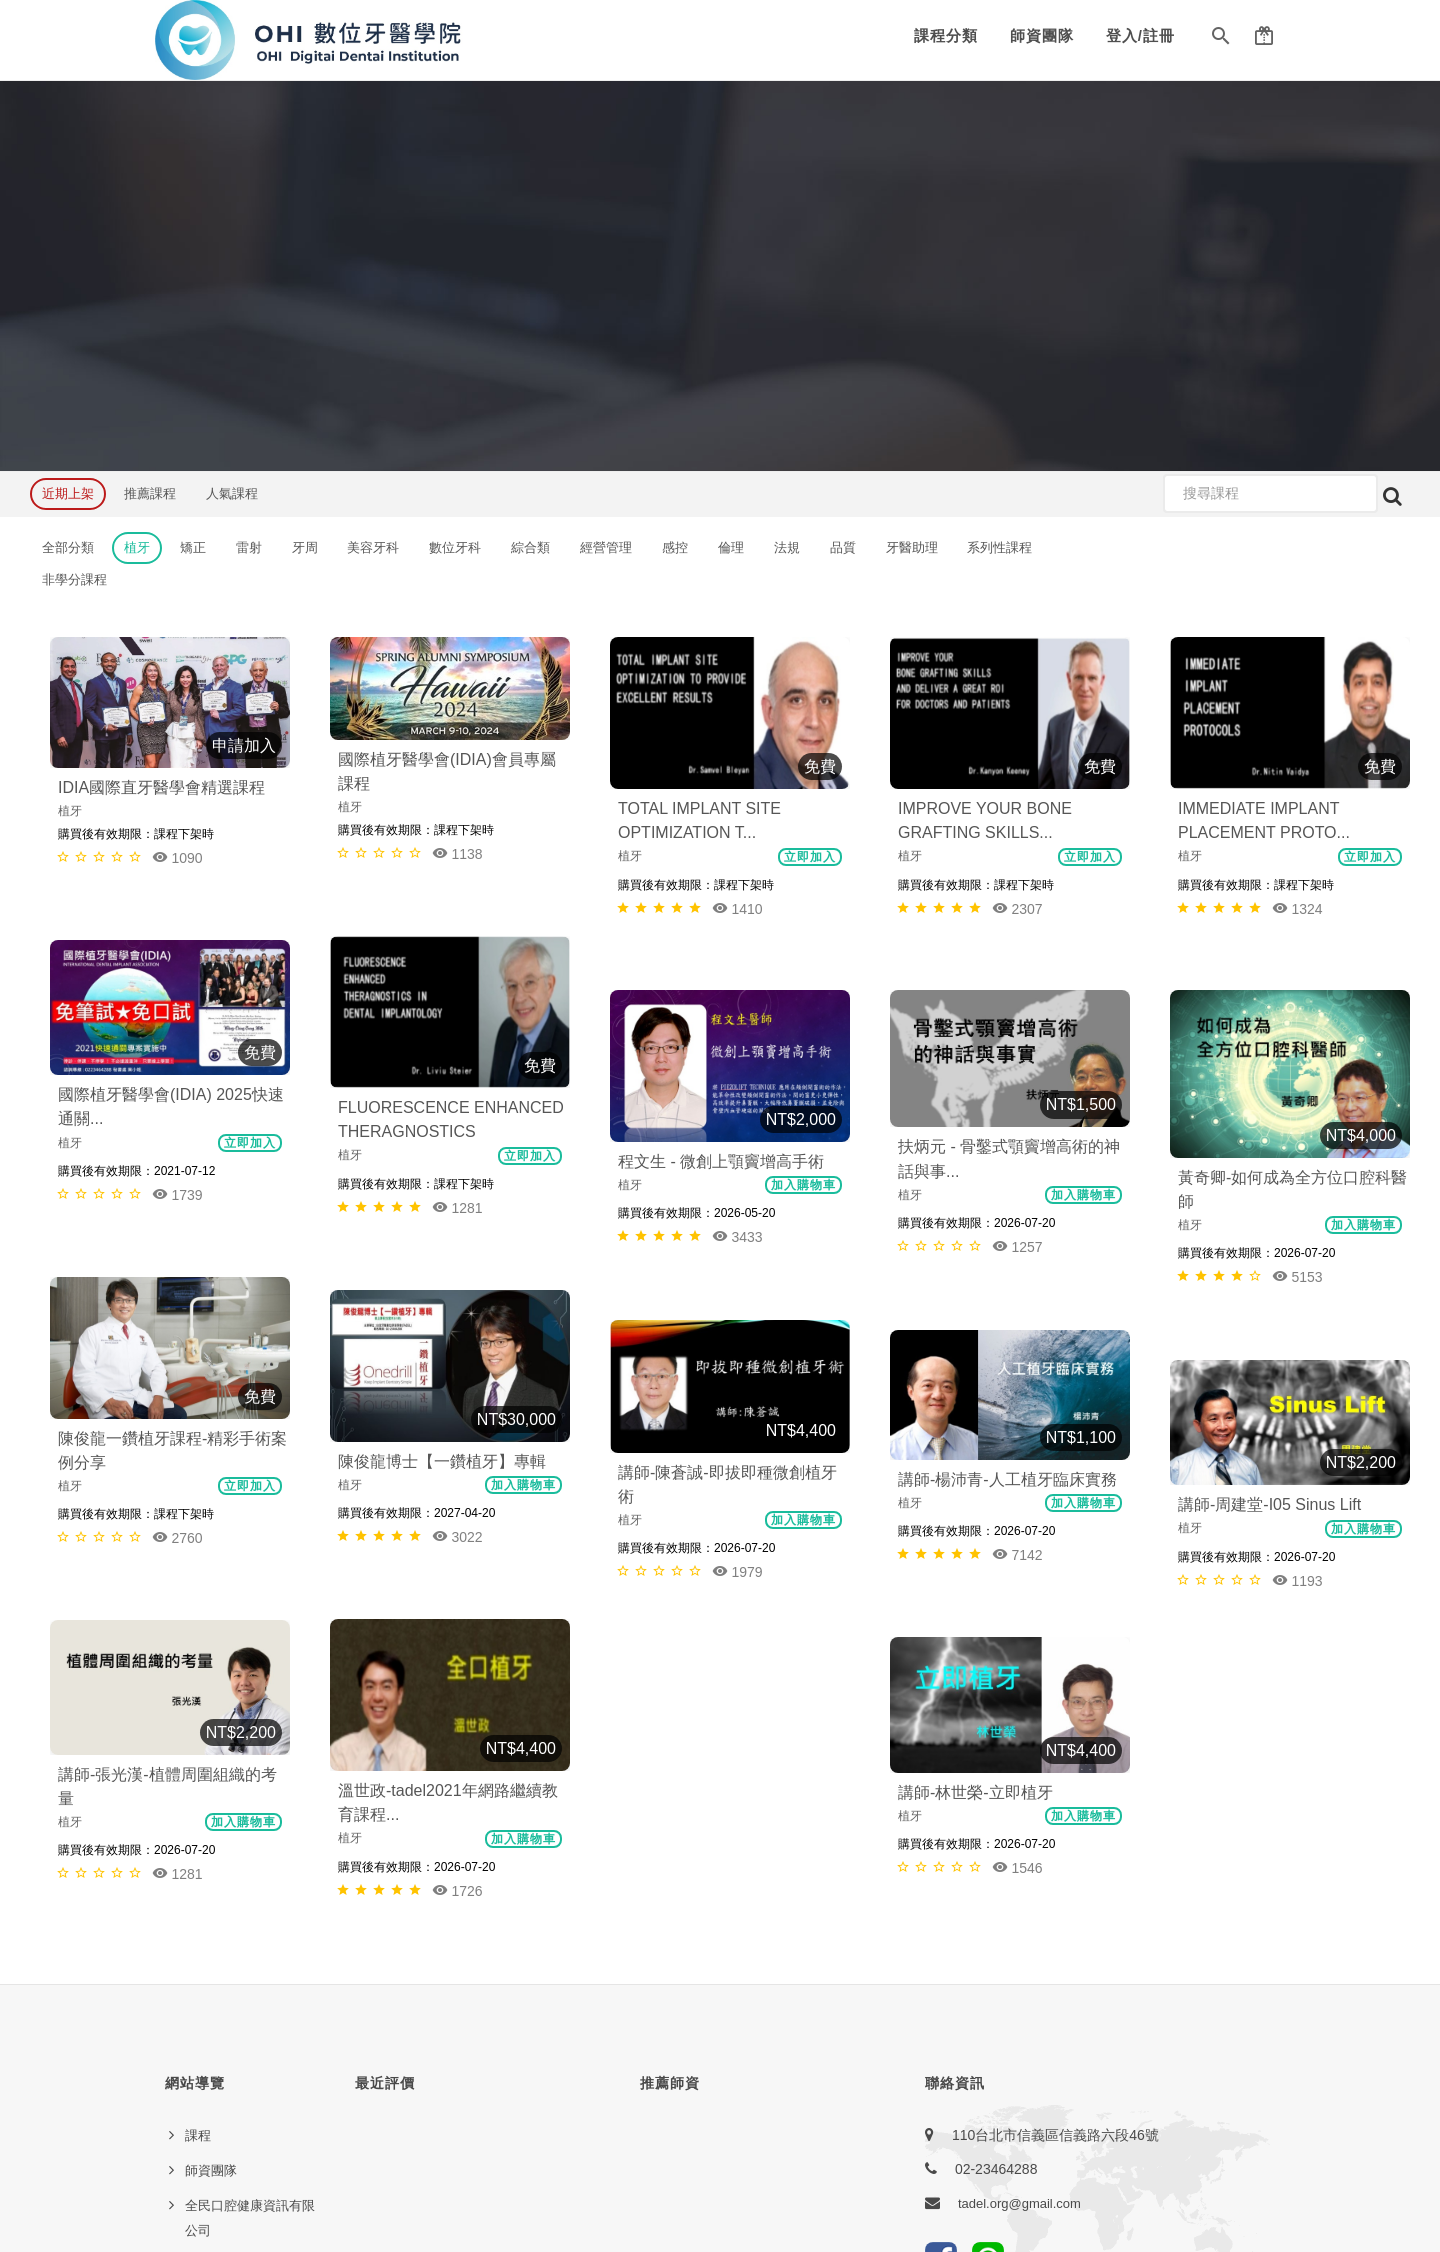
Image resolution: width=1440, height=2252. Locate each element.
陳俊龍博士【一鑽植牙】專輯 (162, 1340)
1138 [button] (457, 853)
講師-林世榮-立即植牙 (695, 1575)
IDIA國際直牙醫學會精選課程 (161, 787)
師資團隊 (1042, 35)
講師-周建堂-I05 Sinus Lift (1269, 1363)
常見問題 (211, 2053)
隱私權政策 (217, 1913)
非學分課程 (74, 579)
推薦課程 (150, 493)
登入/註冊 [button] (1140, 35)
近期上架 (68, 493)
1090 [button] (177, 857)
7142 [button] (1017, 1443)
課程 (198, 1783)
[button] (1221, 40)
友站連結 (211, 2018)
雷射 (249, 547)
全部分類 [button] (68, 547)
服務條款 (211, 1948)
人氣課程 (232, 493)
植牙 (137, 547)
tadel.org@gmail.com (1019, 1851)
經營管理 (606, 547)
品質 (843, 547)
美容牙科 (373, 547)
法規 (787, 547)
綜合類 (530, 547)
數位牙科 (455, 547)
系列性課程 (999, 547)
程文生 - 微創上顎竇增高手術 (721, 1161)
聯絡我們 (211, 1983)
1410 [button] (737, 908)
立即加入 (810, 857)
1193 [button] (1297, 1439)
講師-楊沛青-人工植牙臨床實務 (1007, 1368)
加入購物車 (1083, 1195)
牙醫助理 (912, 547)
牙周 (305, 547)
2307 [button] (1017, 908)
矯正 (193, 547)
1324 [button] (1297, 908)
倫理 (731, 547)
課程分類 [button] (946, 35)
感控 (675, 547)
